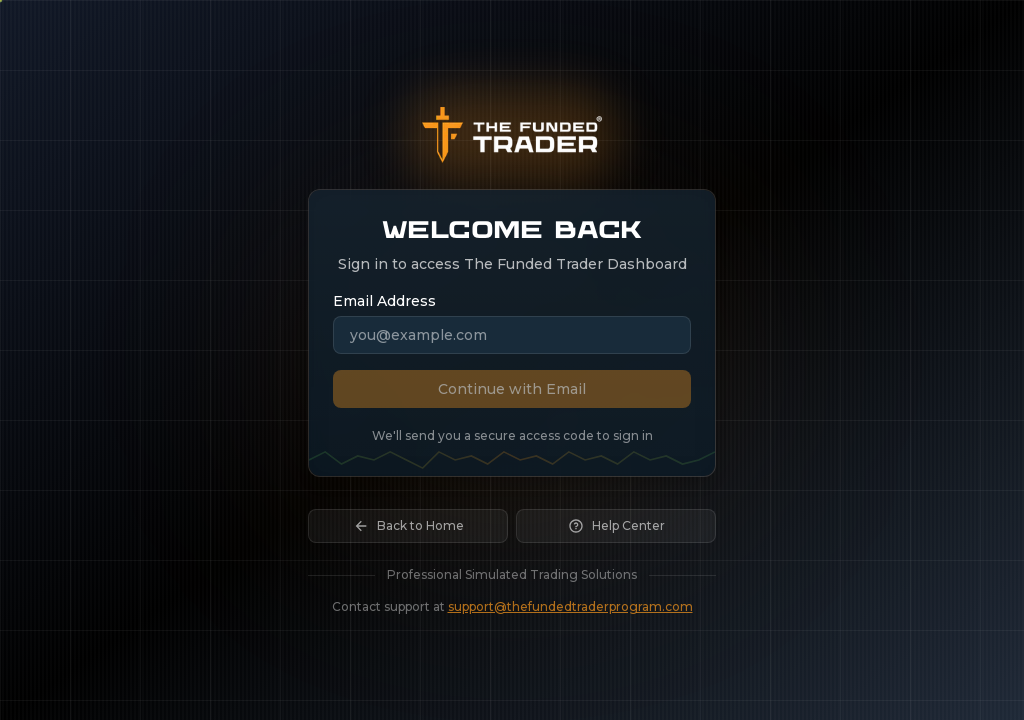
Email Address (384, 301)
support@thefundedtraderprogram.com (570, 612)
